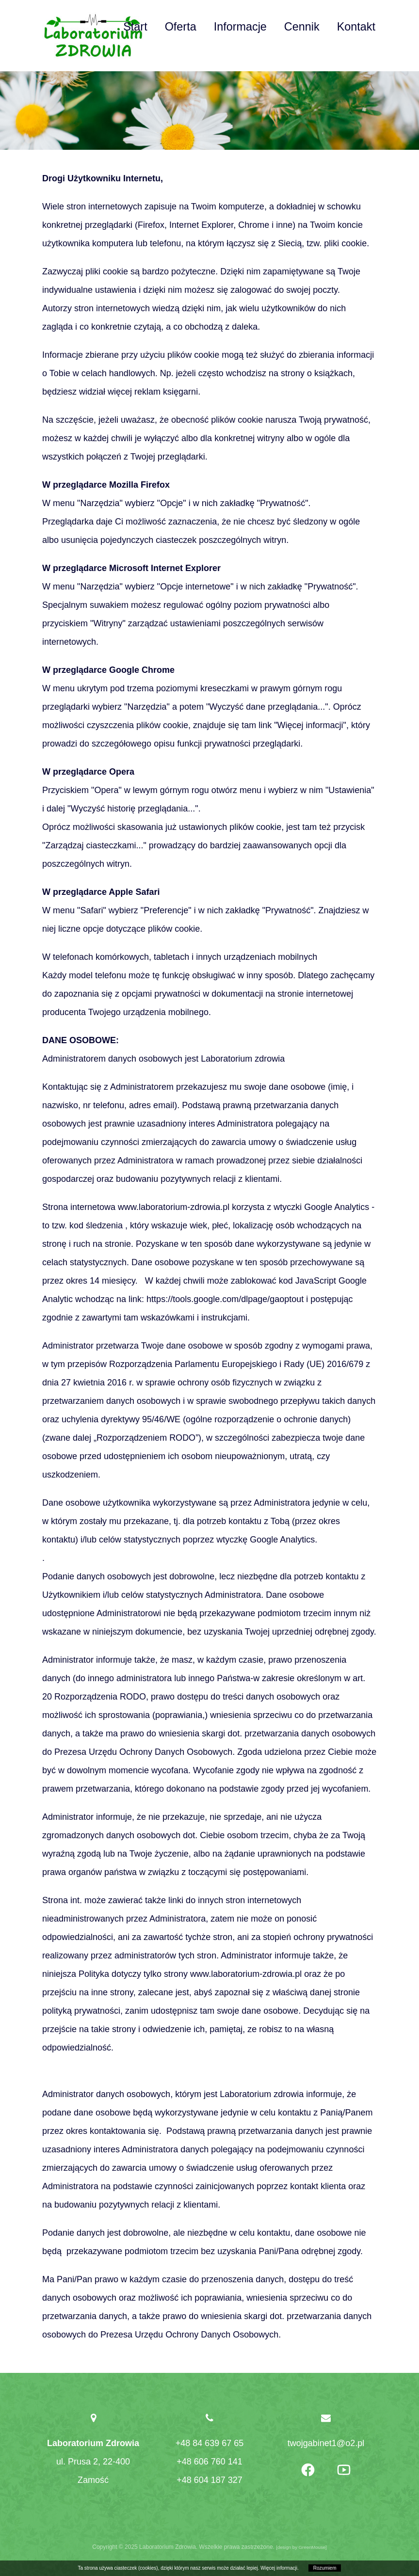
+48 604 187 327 (209, 2480)
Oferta (180, 26)
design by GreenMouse (301, 2547)
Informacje (240, 26)
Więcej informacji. (279, 2568)
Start (135, 26)
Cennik (302, 26)
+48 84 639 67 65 (210, 2443)
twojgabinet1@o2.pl (326, 2443)
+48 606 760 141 (209, 2461)
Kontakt (356, 26)
